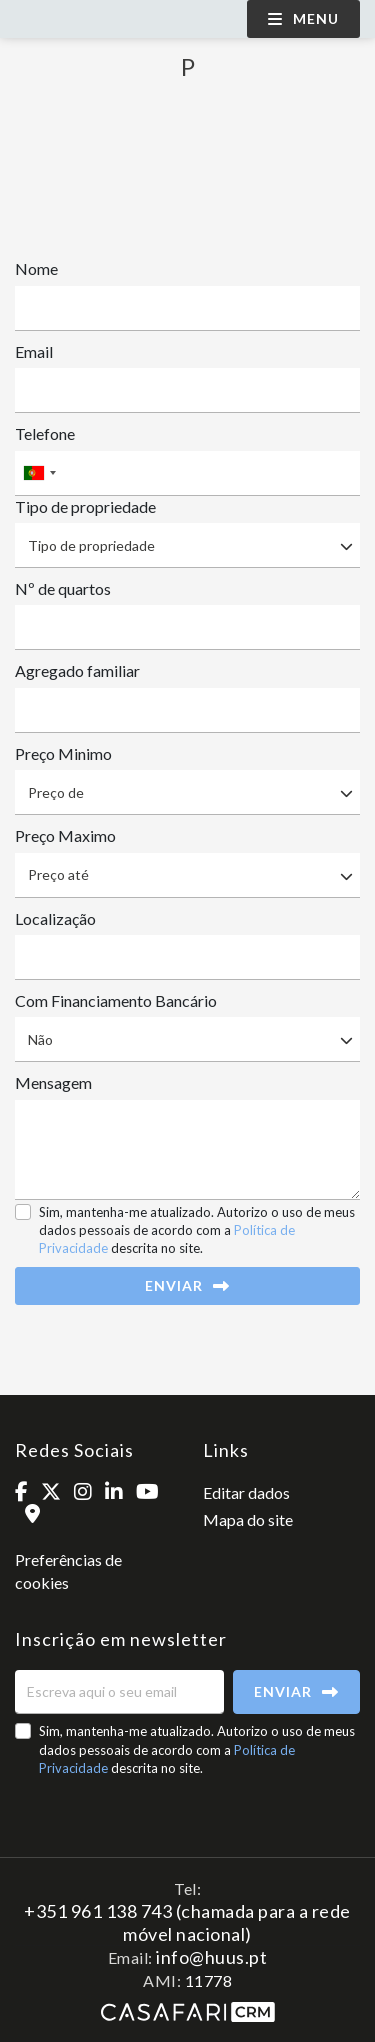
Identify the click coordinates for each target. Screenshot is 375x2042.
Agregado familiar (77, 670)
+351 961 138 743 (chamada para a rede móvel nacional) (187, 1922)
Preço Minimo (63, 753)
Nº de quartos (63, 588)
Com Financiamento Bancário (116, 1000)
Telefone (45, 433)
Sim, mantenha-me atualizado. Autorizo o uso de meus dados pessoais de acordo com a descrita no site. (197, 1230)
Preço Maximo (65, 835)
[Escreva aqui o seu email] (119, 1692)
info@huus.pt (211, 1957)
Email (34, 351)
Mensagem (53, 1082)
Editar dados (246, 1492)
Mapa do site (248, 1519)
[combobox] (187, 473)
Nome (36, 268)
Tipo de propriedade (85, 506)
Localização (55, 918)
